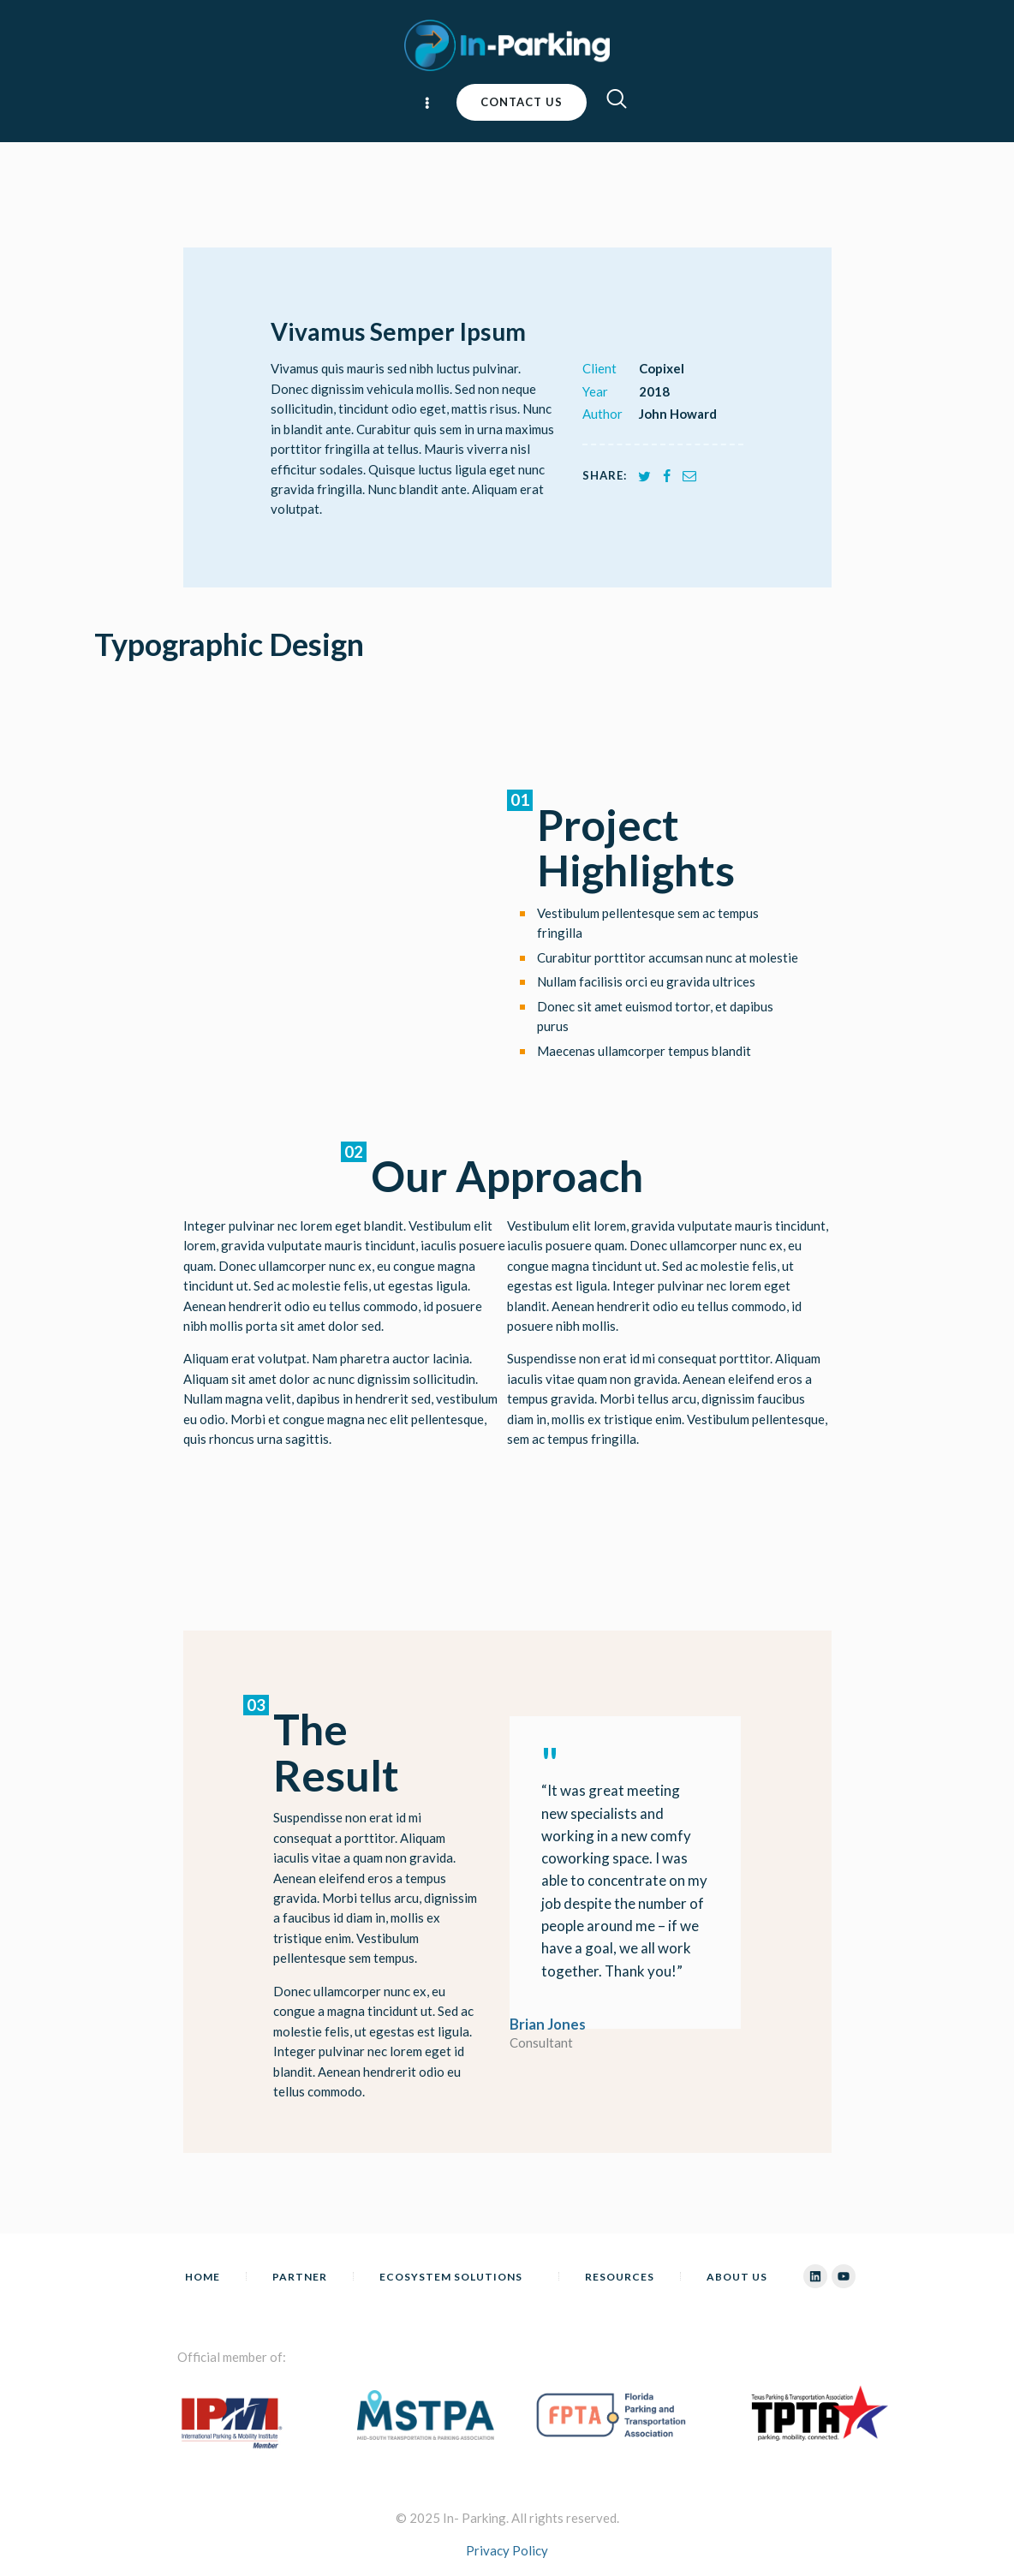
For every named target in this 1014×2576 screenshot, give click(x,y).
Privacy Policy (507, 2550)
